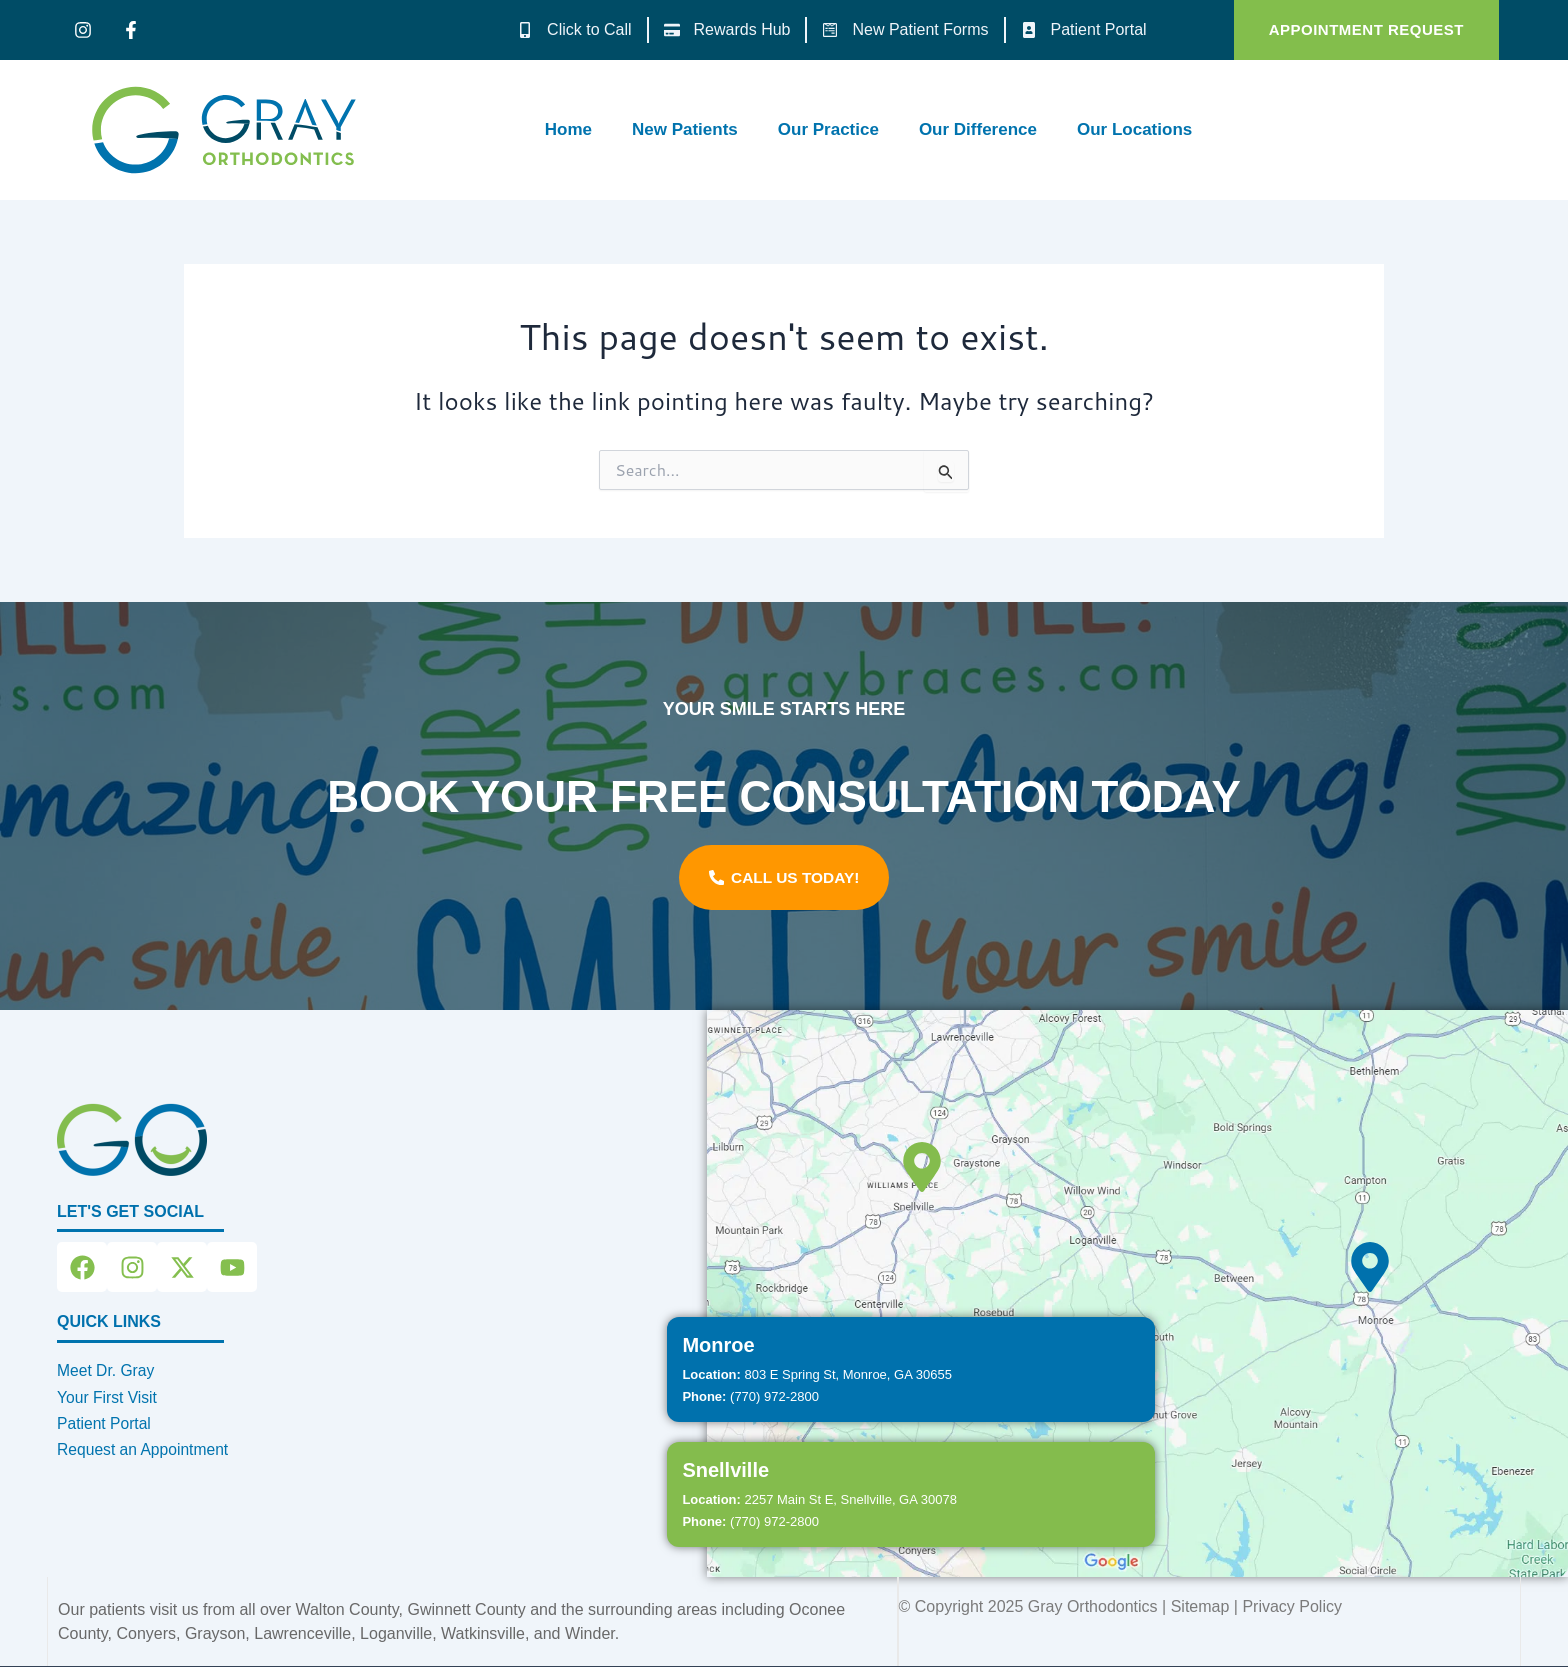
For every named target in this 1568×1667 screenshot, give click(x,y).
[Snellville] (922, 1167)
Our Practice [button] (828, 129)
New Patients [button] (685, 129)
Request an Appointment (144, 1449)
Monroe (718, 1345)
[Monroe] (1370, 1267)
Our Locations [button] (1134, 129)
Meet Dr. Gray (107, 1370)
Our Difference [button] (978, 129)
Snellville (725, 1470)
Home (568, 129)
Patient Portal (105, 1423)
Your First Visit (108, 1397)
